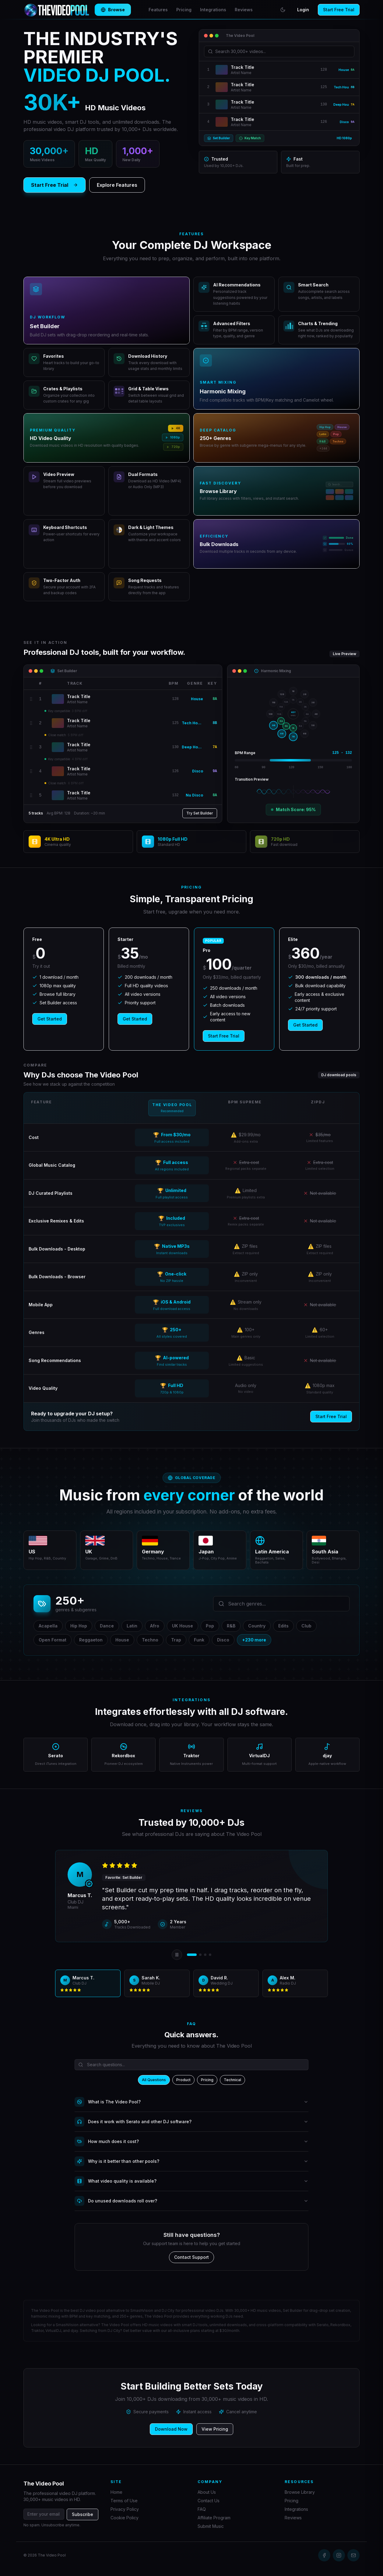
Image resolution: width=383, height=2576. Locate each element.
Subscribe (82, 2514)
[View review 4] (210, 1954)
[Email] (353, 2555)
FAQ (202, 2509)
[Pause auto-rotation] (177, 1955)
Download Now (171, 2429)
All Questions (154, 2079)
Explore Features (117, 185)
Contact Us (209, 2500)
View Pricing (215, 2429)
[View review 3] (205, 1954)
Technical (232, 2079)
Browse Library (300, 2492)
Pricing (183, 9)
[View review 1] (192, 1954)
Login (303, 9)
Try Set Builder (199, 813)
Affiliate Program (214, 2517)
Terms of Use (124, 2500)
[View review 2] (200, 1954)
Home (116, 2492)
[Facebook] (324, 2555)
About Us (207, 2492)
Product (183, 2079)
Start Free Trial (338, 9)
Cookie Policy (125, 2517)
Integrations (213, 9)
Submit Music (211, 2526)
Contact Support (191, 2257)
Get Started (49, 1018)
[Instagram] (339, 2555)
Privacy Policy (125, 2509)
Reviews (244, 9)
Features (155, 9)
